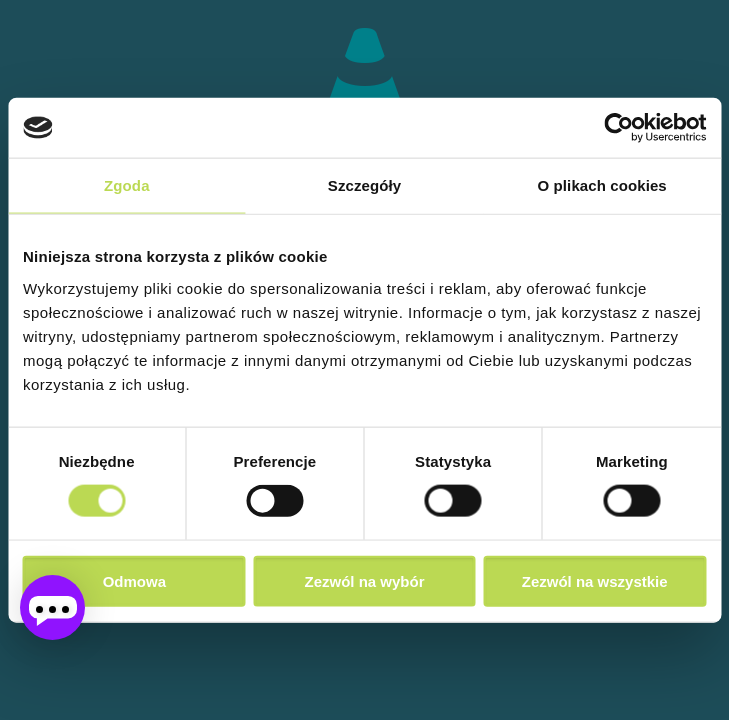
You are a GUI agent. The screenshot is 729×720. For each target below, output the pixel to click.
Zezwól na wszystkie (595, 580)
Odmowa (134, 580)
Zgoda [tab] (127, 185)
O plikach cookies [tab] (602, 185)
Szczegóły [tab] (364, 185)
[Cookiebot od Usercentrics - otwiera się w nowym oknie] (618, 128)
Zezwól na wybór (364, 580)
